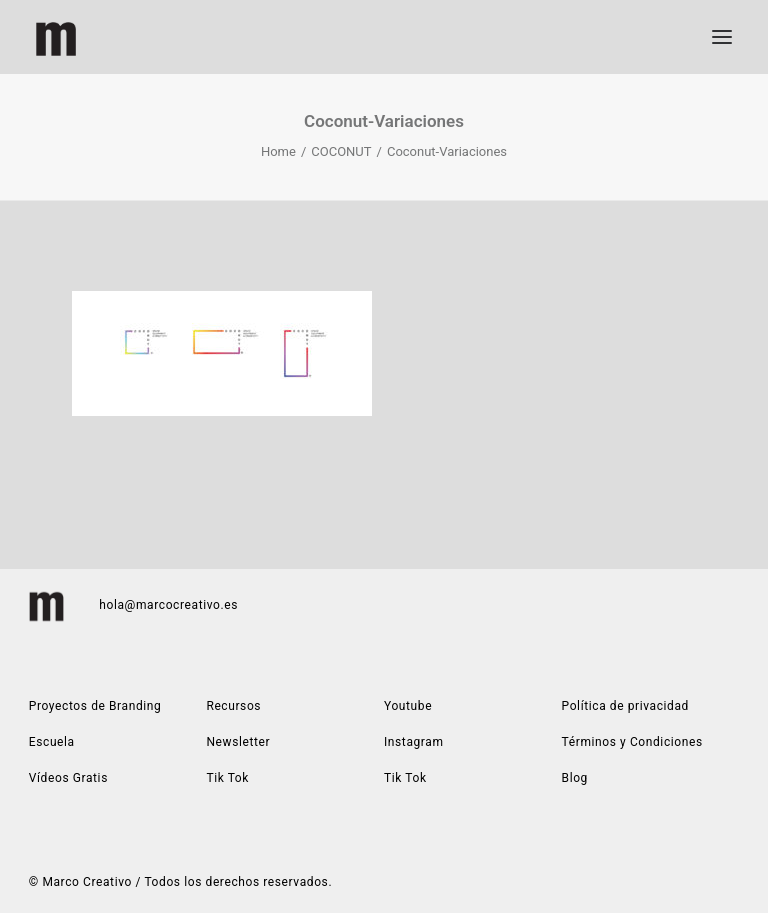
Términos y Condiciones (632, 742)
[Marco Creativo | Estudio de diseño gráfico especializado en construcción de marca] (56, 37)
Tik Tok (405, 778)
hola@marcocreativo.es (168, 605)
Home (278, 151)
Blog (575, 778)
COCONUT (341, 151)
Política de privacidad (625, 706)
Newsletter (238, 742)
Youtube (408, 706)
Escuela (52, 742)
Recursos (233, 706)
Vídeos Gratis (68, 778)
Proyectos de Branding (95, 706)
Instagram (414, 742)
